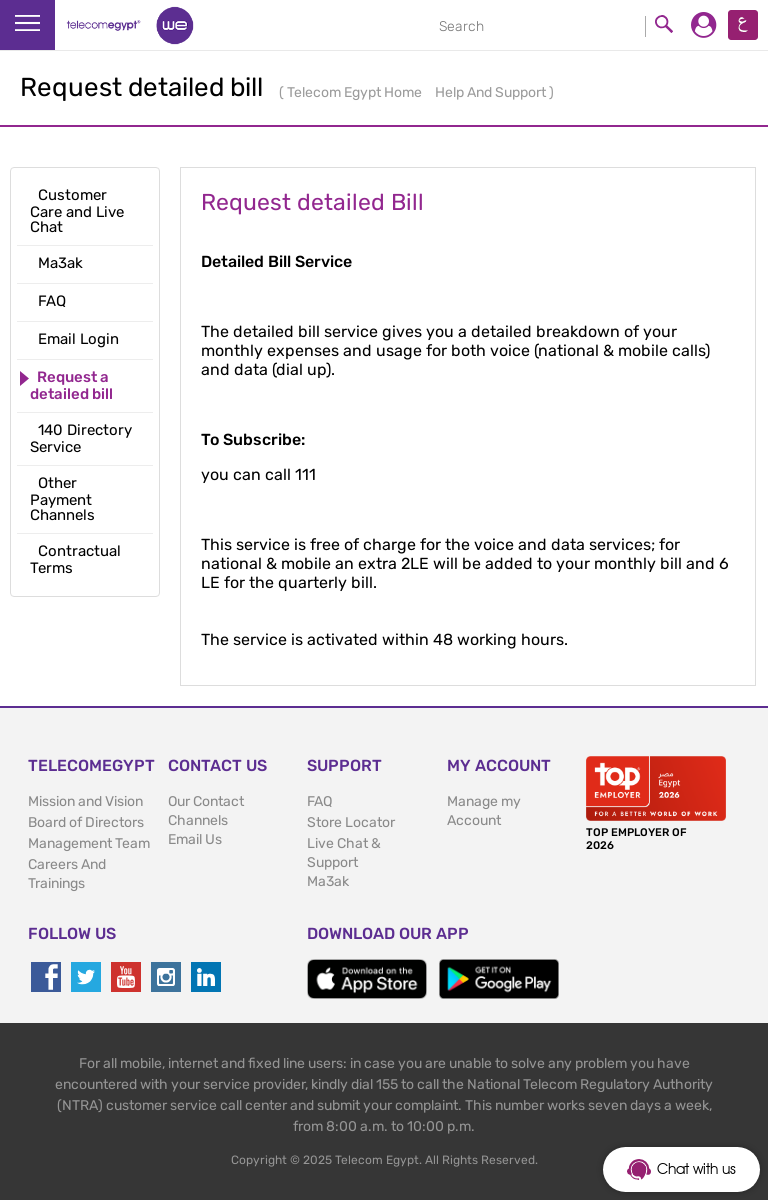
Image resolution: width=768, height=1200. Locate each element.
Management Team (89, 843)
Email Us (195, 839)
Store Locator (351, 822)
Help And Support (492, 92)
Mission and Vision (85, 801)
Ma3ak (328, 881)
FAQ (319, 801)
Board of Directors (86, 822)
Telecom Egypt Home (356, 92)
